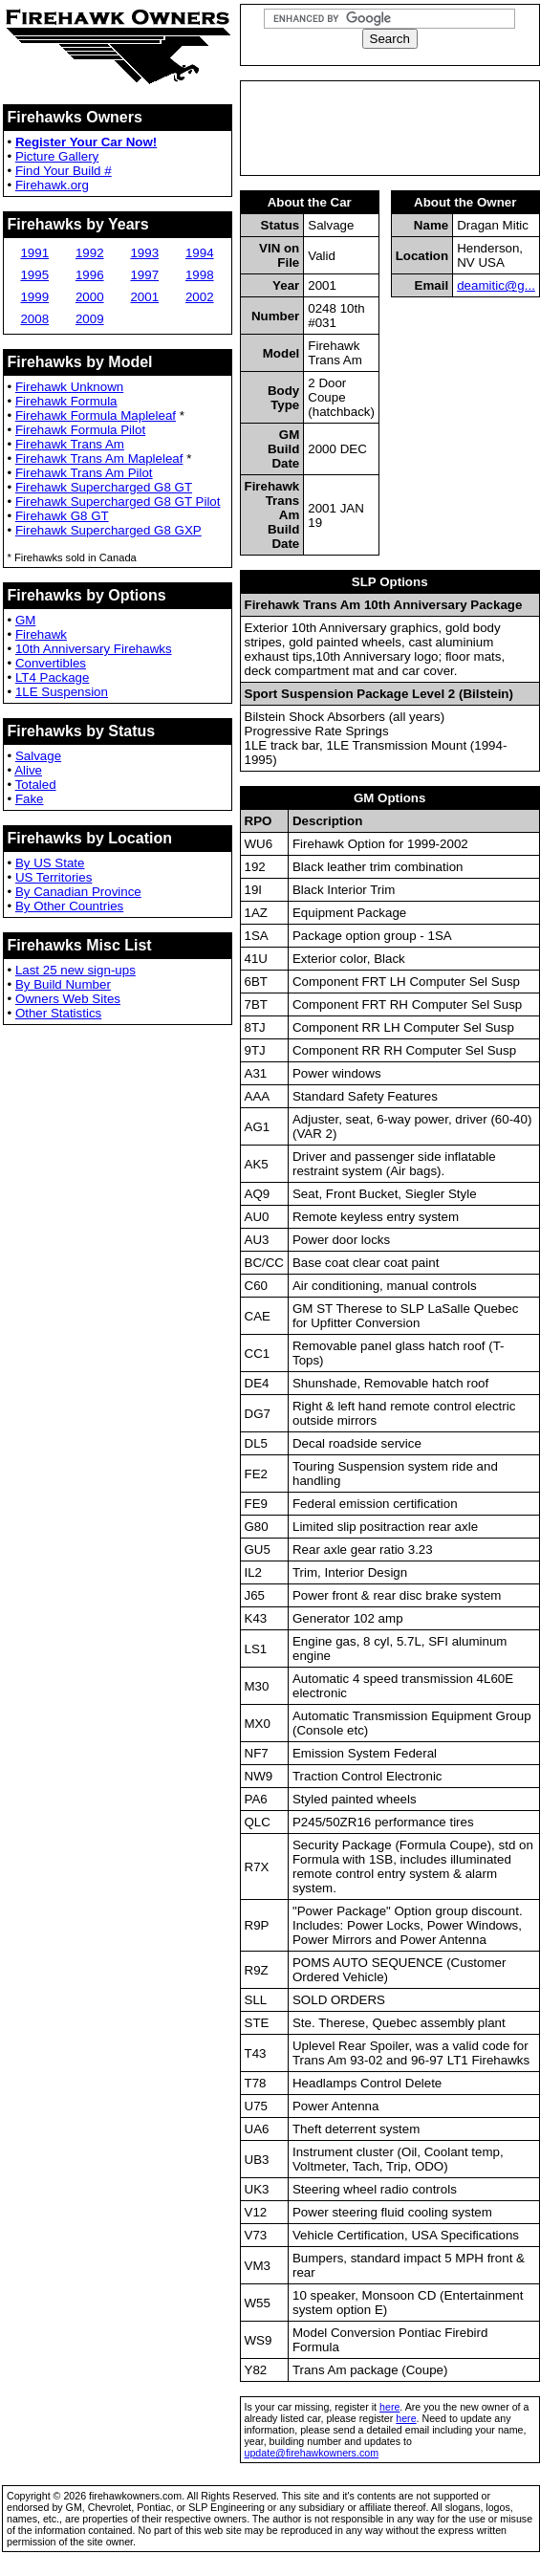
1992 (90, 253)
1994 (199, 253)
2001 (144, 297)
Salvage (38, 756)
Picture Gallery (56, 156)
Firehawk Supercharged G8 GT (103, 487)
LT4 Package (52, 677)
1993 (144, 253)
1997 (144, 275)
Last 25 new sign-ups (75, 970)
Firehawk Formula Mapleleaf (95, 415)
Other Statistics (58, 1013)
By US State (50, 863)
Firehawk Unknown (69, 387)
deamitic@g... (496, 285)
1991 (34, 253)
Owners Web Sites (67, 999)
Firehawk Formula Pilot (80, 430)
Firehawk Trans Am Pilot (84, 473)
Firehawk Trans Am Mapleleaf (99, 458)
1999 (34, 297)
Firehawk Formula (66, 401)
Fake (29, 799)
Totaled (35, 784)
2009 (90, 319)
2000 (90, 297)
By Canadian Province (78, 891)
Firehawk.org (52, 185)
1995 (34, 275)
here (389, 2406)
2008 (34, 319)
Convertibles (50, 663)
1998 (199, 275)
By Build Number (63, 984)
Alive (28, 770)
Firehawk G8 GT (62, 516)
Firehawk (41, 634)
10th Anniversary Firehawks (93, 649)
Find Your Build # (63, 171)
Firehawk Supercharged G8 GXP (108, 530)
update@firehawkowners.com (312, 2452)
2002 (199, 297)
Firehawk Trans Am (69, 444)
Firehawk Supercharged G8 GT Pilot (118, 501)
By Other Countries (69, 906)
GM (25, 620)
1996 (90, 275)
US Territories (53, 877)
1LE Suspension (61, 692)
